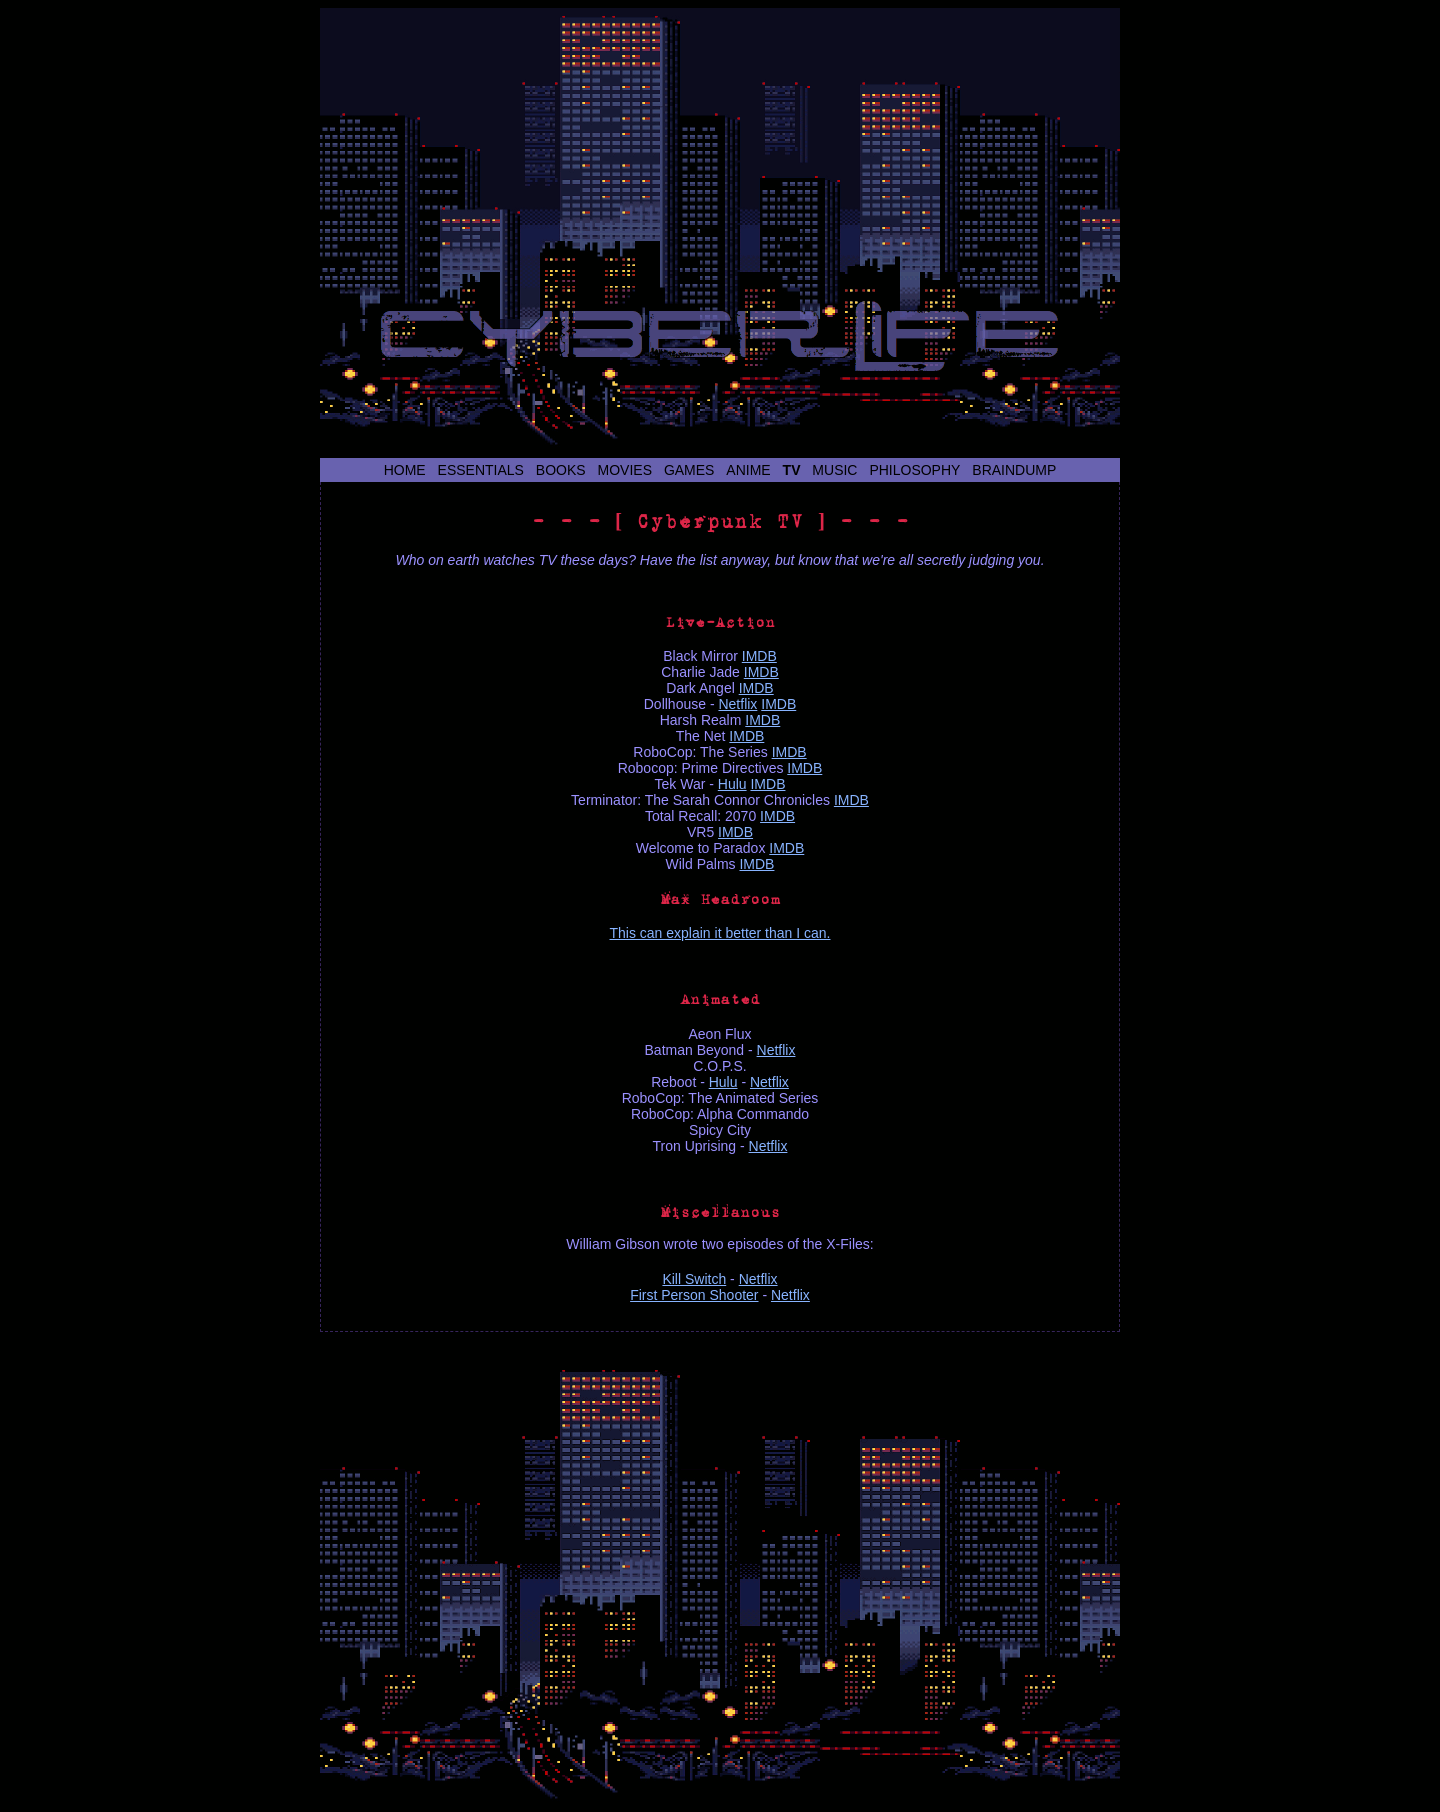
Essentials (481, 470)
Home (405, 470)
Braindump (1014, 470)
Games (689, 470)
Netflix (737, 704)
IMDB (759, 656)
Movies (625, 470)
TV (792, 470)
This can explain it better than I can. (719, 933)
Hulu (732, 784)
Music (834, 470)
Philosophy (914, 470)
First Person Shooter (694, 1295)
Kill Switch (694, 1279)
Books (561, 470)
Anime (748, 470)
